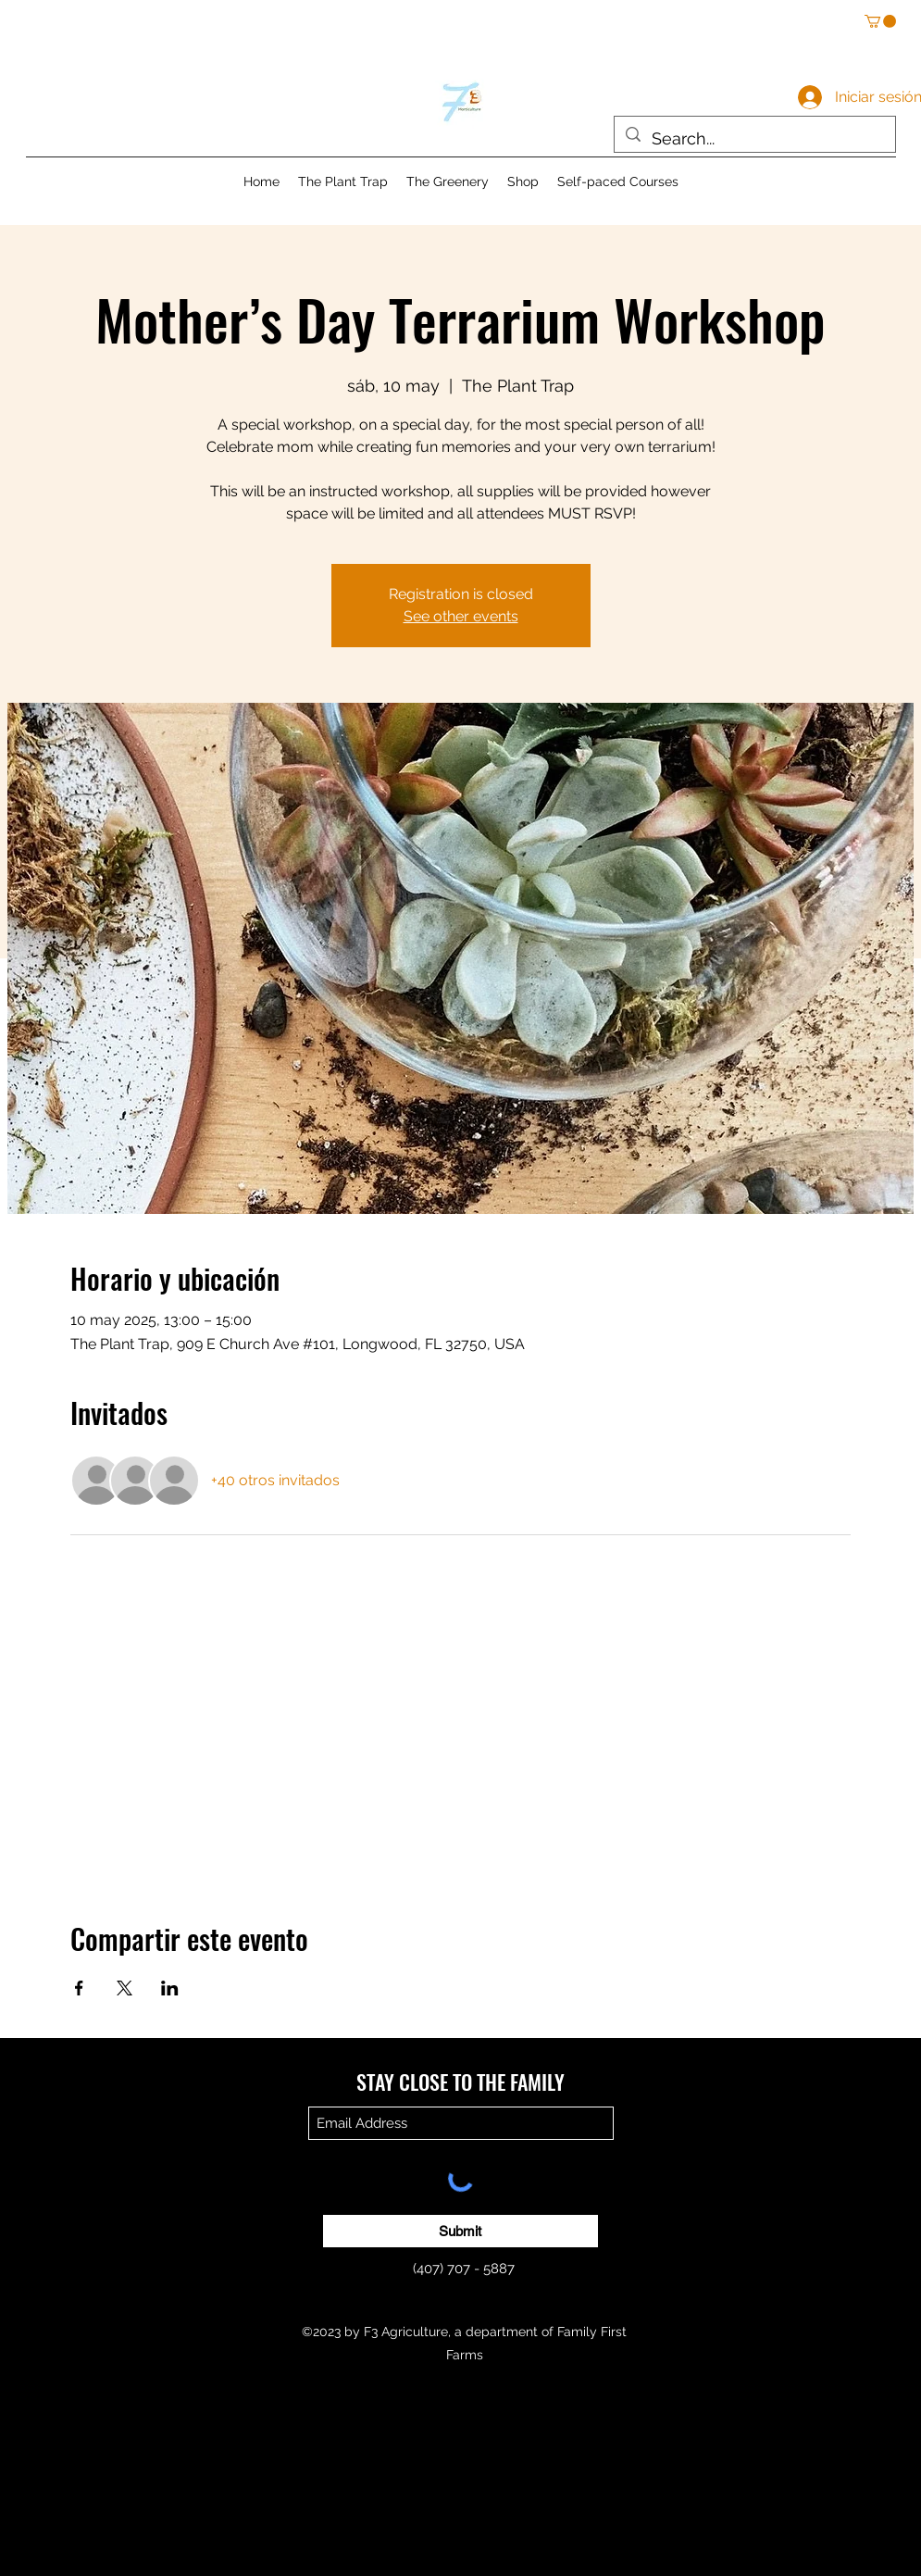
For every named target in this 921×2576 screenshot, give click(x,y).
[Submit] (460, 2231)
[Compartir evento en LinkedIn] (170, 1988)
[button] (880, 21)
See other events (461, 616)
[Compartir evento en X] (124, 1988)
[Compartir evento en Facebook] (79, 1988)
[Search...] (754, 139)
